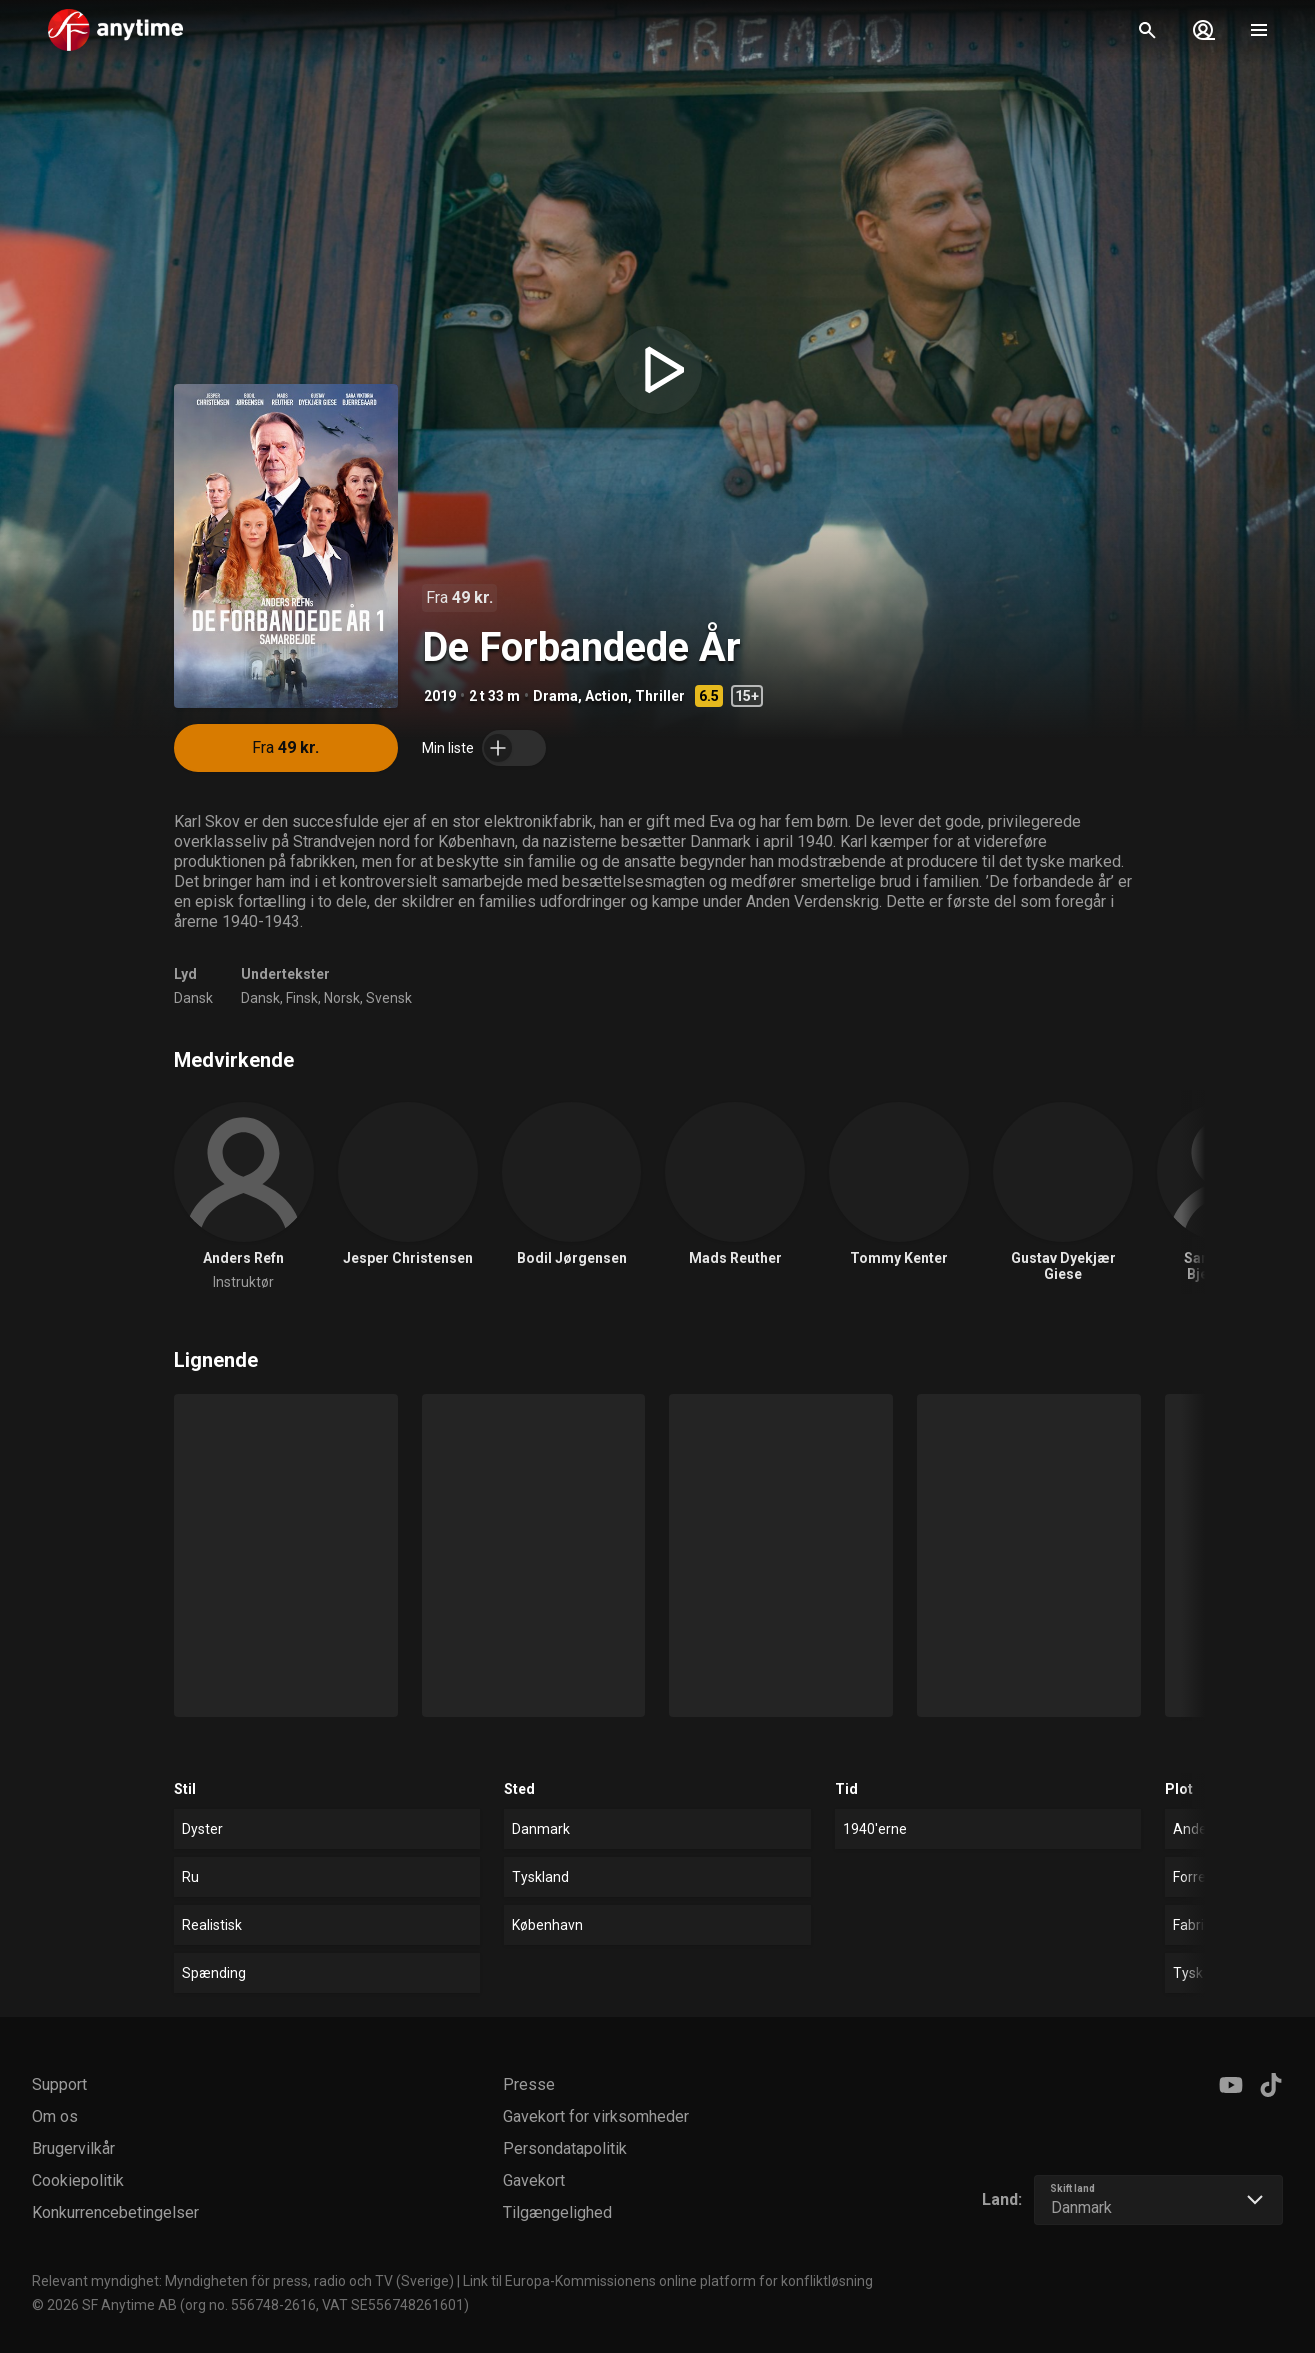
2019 (440, 696)
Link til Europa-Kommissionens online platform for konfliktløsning (668, 2281)
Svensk (389, 998)
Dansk (193, 998)
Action (606, 696)
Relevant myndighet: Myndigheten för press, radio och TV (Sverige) (243, 2281)
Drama (555, 696)
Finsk (302, 998)
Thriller (660, 696)
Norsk (342, 998)
